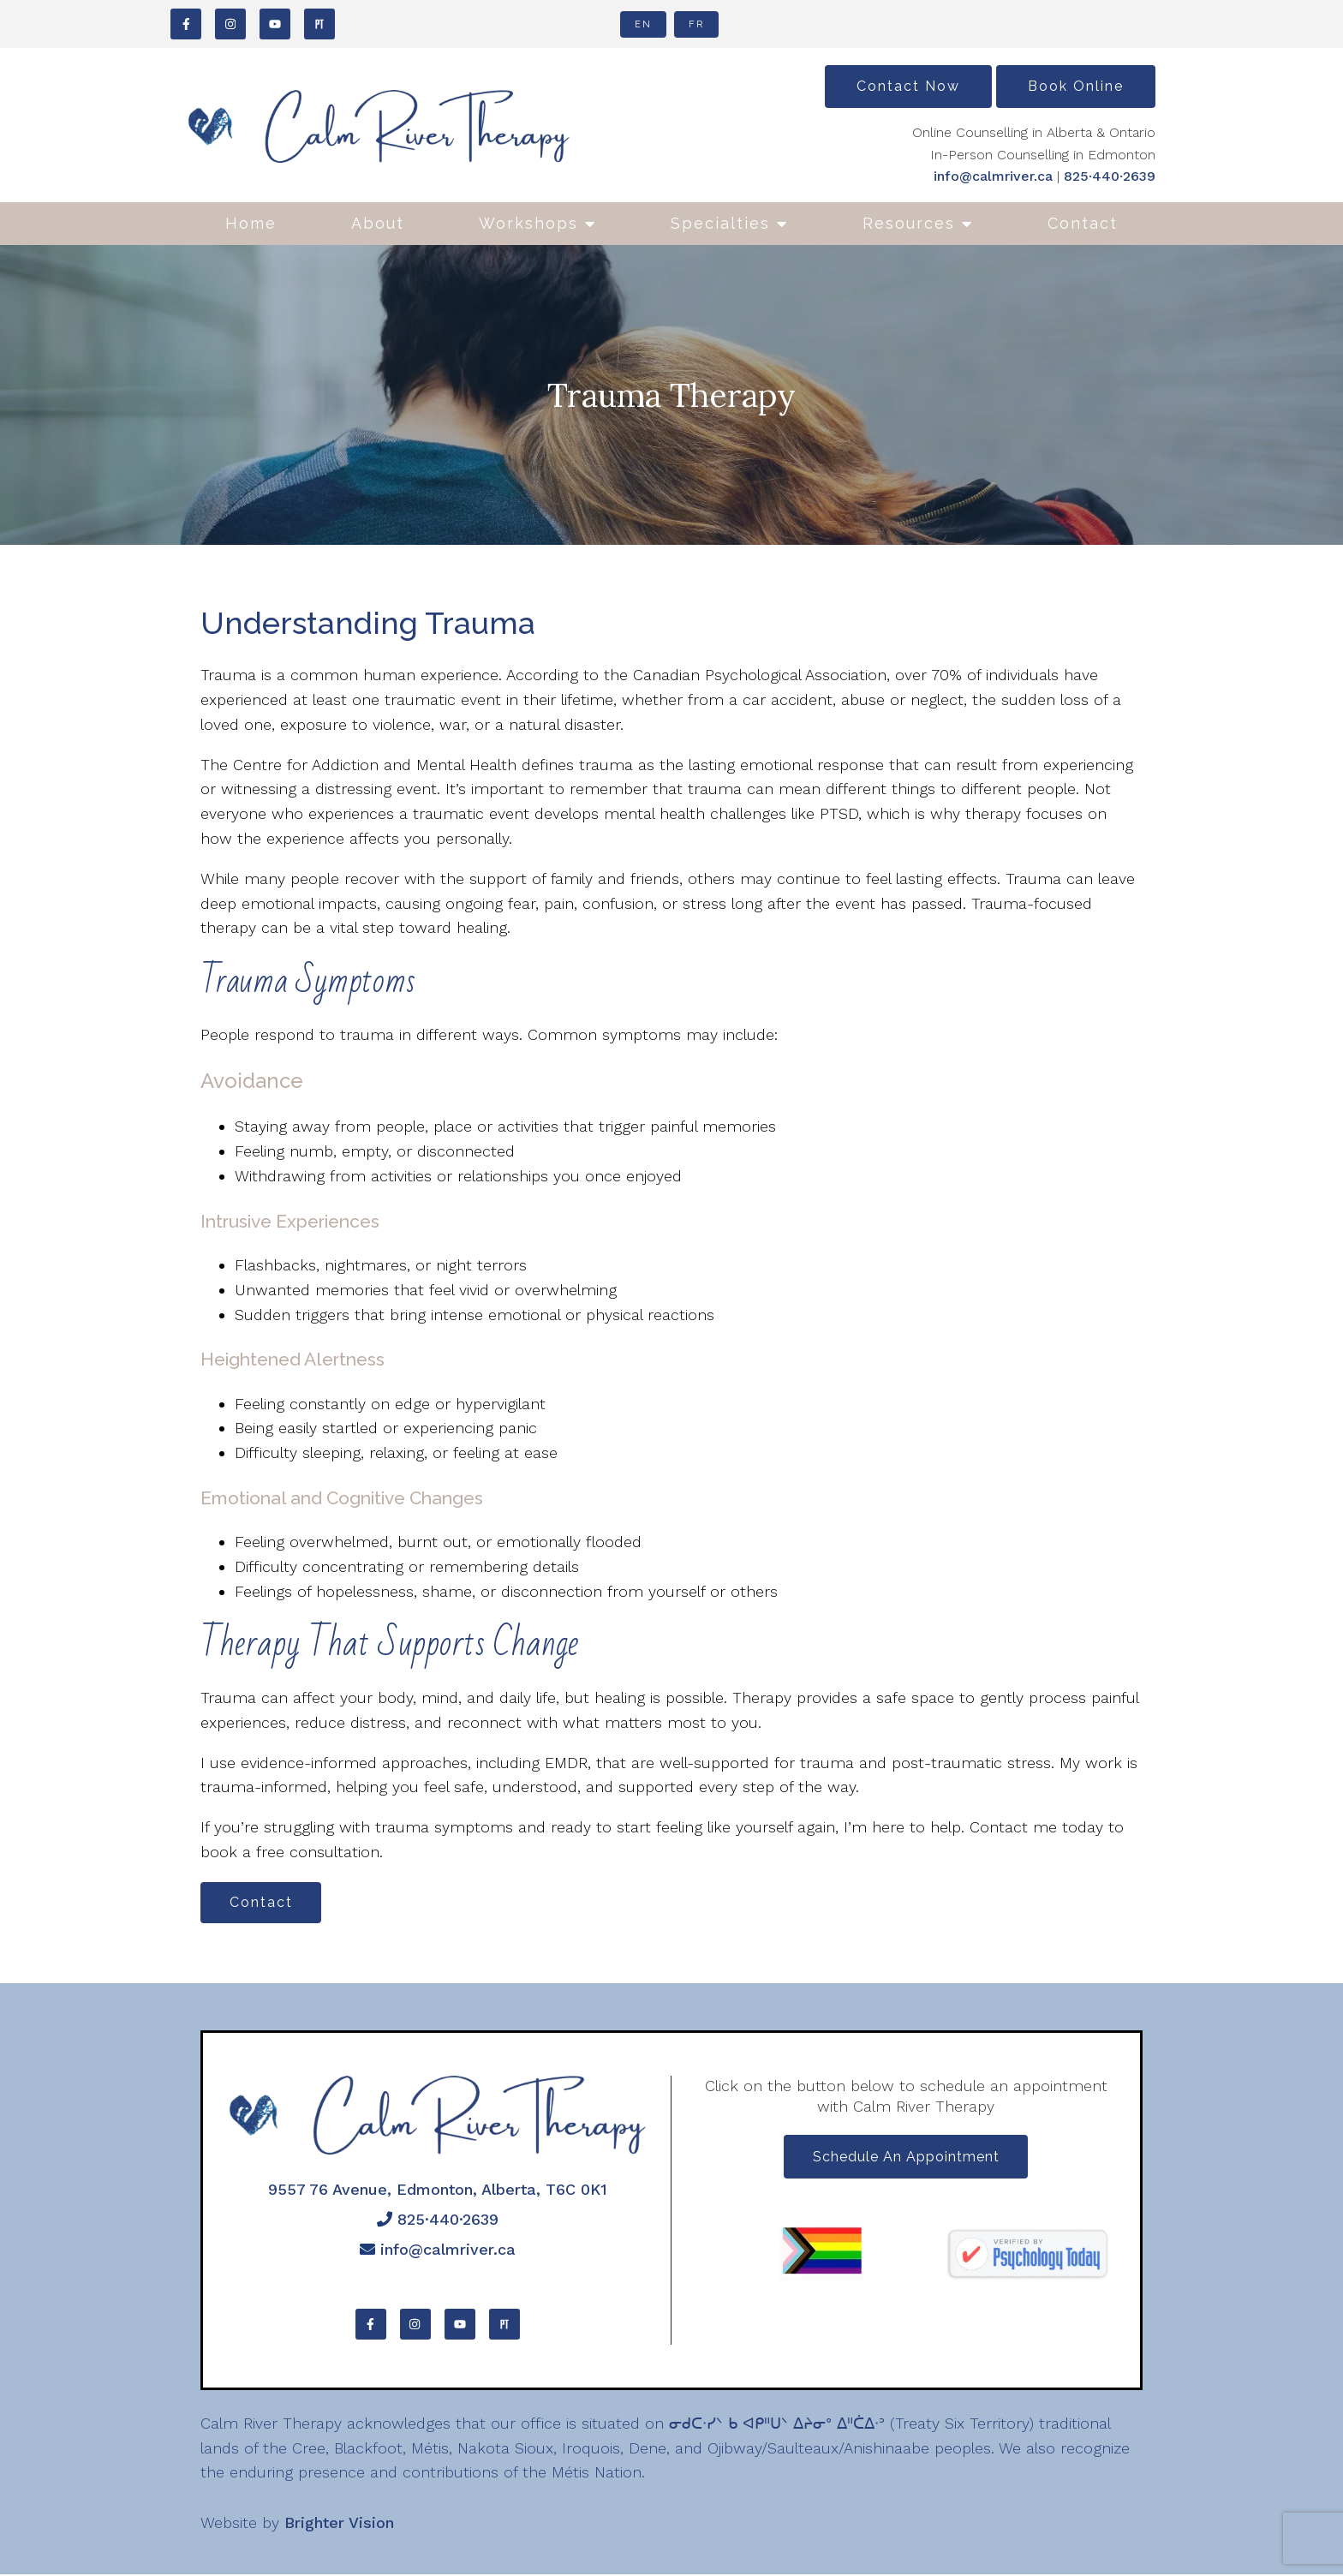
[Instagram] (230, 24)
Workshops (528, 223)
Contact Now (908, 86)
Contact (1083, 223)
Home (251, 223)
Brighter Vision (339, 2524)
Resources (909, 223)
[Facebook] (185, 24)
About (377, 223)
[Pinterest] (319, 24)
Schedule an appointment (906, 2159)
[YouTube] (275, 24)
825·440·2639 (1109, 176)
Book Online (1076, 86)
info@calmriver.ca (993, 176)
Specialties (720, 223)
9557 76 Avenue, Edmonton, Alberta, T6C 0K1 (437, 2191)
